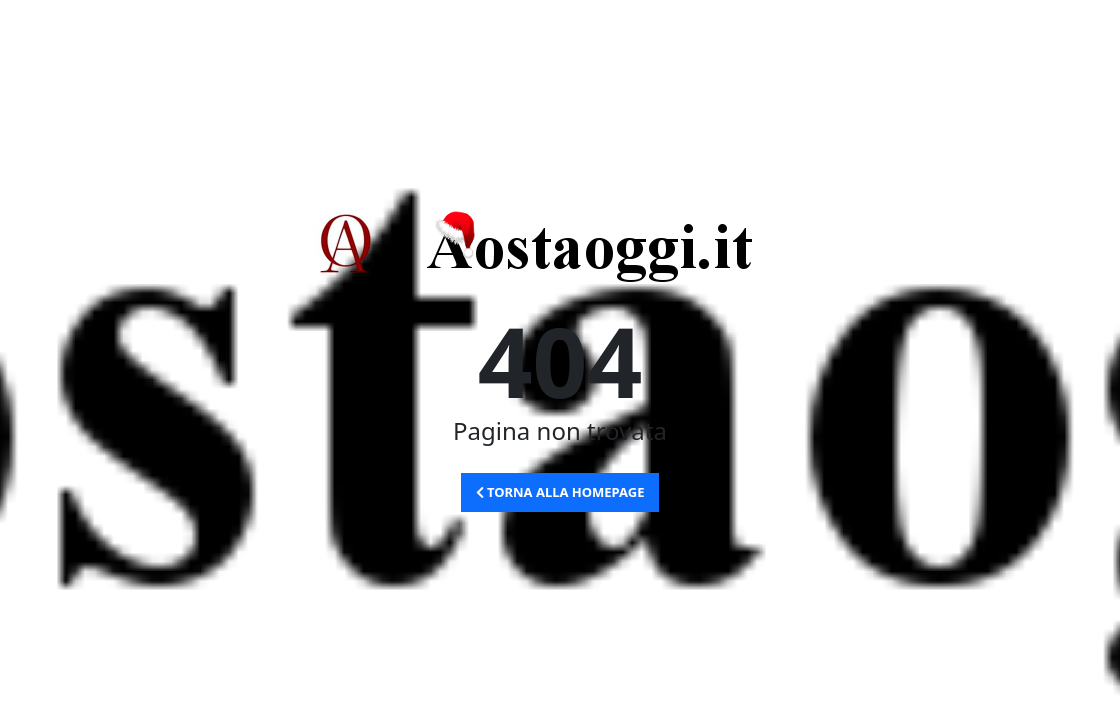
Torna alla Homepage (560, 492)
